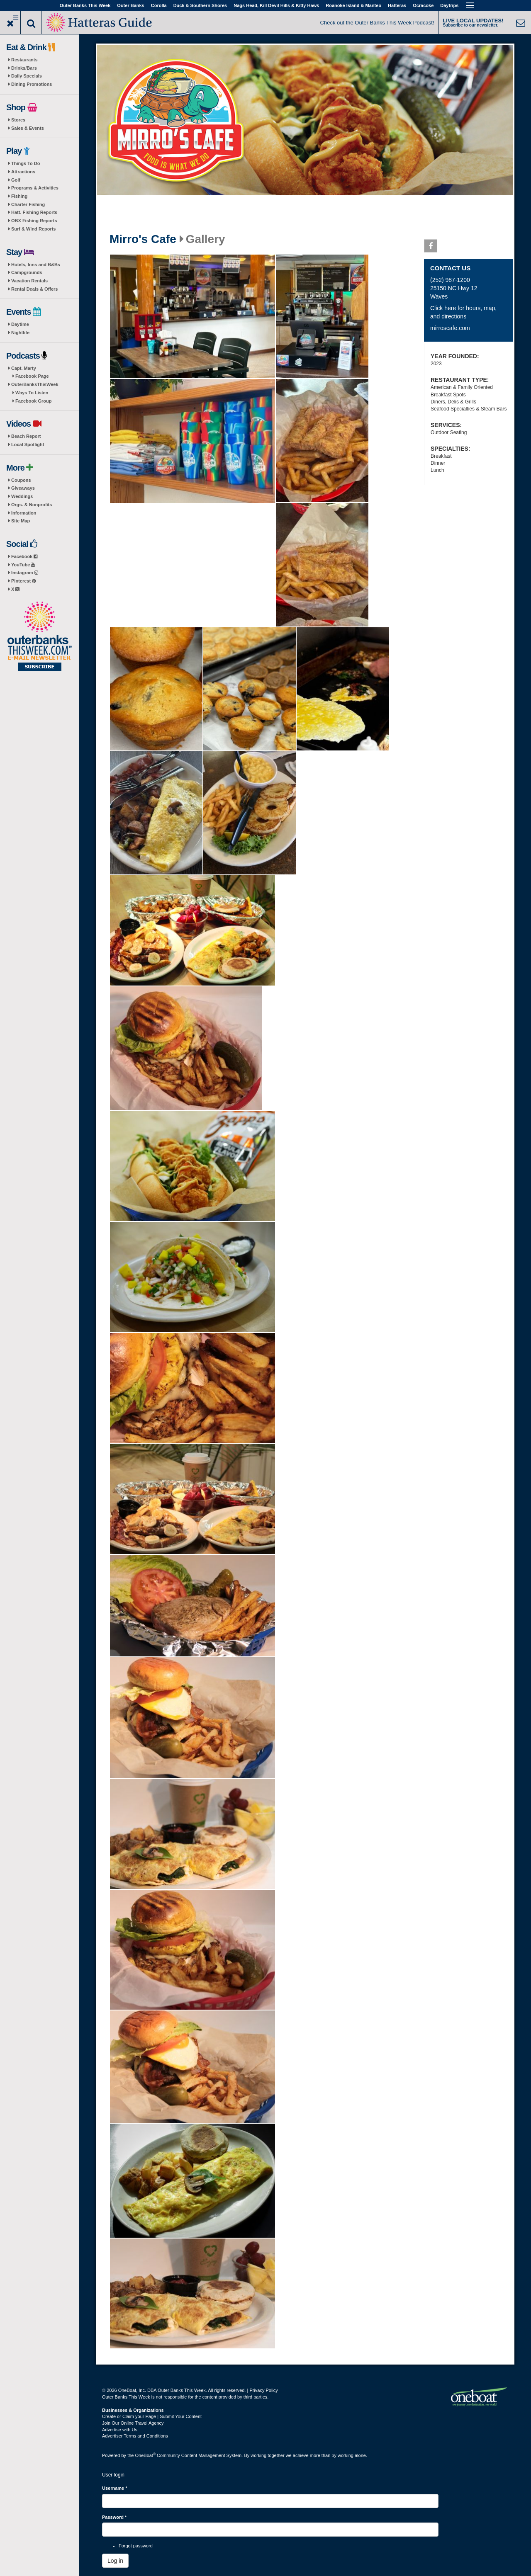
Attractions (23, 171)
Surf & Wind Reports (33, 228)
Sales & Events (27, 128)
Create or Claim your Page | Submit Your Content (152, 2416)
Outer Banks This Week (85, 5)
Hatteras (397, 5)
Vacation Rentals (29, 280)
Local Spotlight (27, 444)
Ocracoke (423, 5)
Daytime (20, 324)
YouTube (23, 564)
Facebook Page (32, 376)
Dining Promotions (31, 84)
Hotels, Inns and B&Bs (35, 264)
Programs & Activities (34, 187)
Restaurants (24, 59)
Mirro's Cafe (143, 239)
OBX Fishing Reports (34, 220)
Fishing (19, 196)
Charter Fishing (28, 204)
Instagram (24, 572)
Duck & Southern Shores (200, 5)
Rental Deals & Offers (34, 288)
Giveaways (23, 488)
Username (114, 2488)
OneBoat (145, 2455)
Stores (18, 119)
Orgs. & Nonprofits (31, 504)
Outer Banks (130, 5)
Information (24, 512)
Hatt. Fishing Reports (34, 212)
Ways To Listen (31, 392)
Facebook (24, 556)
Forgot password (136, 2545)
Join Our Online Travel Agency (133, 2423)
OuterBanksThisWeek (34, 384)
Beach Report (26, 436)
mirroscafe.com (450, 328)
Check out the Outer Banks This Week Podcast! (377, 22)
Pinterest (23, 580)
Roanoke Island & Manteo (353, 5)
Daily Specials (26, 75)
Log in (115, 2560)
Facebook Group (33, 400)
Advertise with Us (119, 2429)
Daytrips (449, 5)
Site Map (20, 520)
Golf (15, 179)
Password (114, 2517)
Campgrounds (26, 272)
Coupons (21, 480)
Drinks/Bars (24, 68)
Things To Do (25, 163)
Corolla (159, 5)
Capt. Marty (23, 368)
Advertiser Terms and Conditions (135, 2435)
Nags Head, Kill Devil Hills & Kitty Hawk (276, 5)
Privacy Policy (263, 2390)
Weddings (22, 496)
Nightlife (20, 332)
